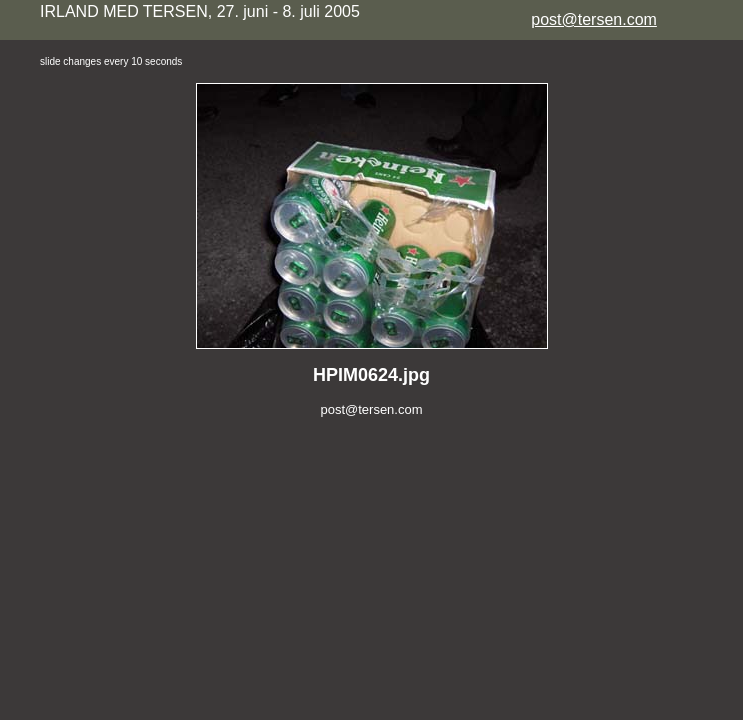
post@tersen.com (594, 19)
